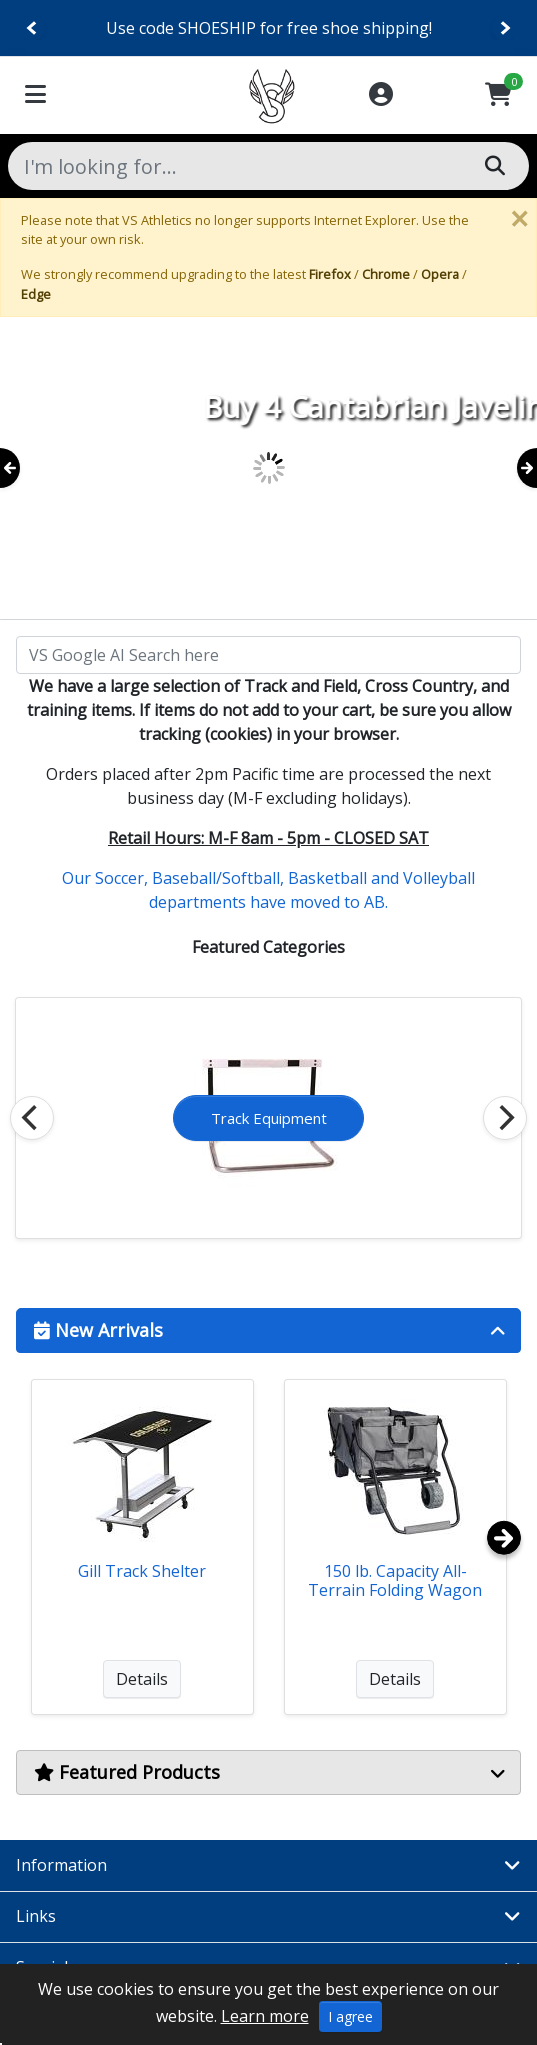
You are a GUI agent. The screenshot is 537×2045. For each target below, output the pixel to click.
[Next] (504, 28)
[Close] (519, 219)
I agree (350, 2016)
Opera (440, 274)
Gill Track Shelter (142, 1571)
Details (142, 1679)
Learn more (265, 2016)
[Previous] (32, 28)
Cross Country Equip (269, 1118)
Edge (36, 294)
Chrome (386, 274)
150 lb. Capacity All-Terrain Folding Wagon (395, 1580)
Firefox (330, 274)
